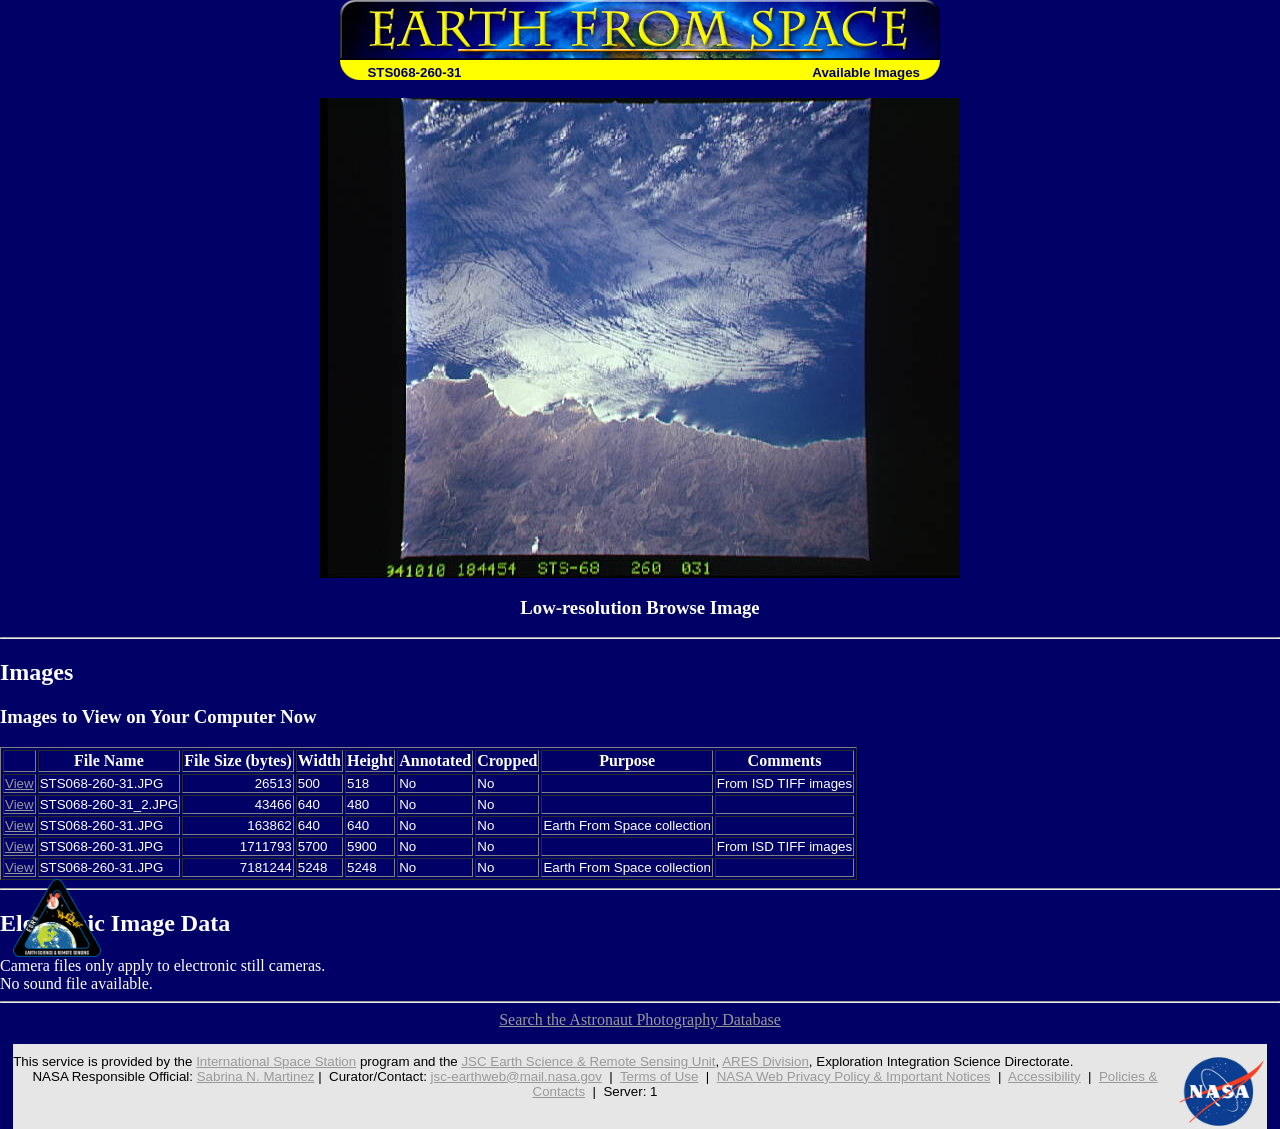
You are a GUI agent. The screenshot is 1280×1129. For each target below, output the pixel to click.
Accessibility (1044, 1076)
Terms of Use (659, 1076)
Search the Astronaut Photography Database (640, 1019)
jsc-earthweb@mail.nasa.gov (516, 1076)
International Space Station (276, 1061)
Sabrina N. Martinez (256, 1076)
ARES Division (765, 1061)
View (19, 783)
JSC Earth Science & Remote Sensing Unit (588, 1061)
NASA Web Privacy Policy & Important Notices (854, 1076)
